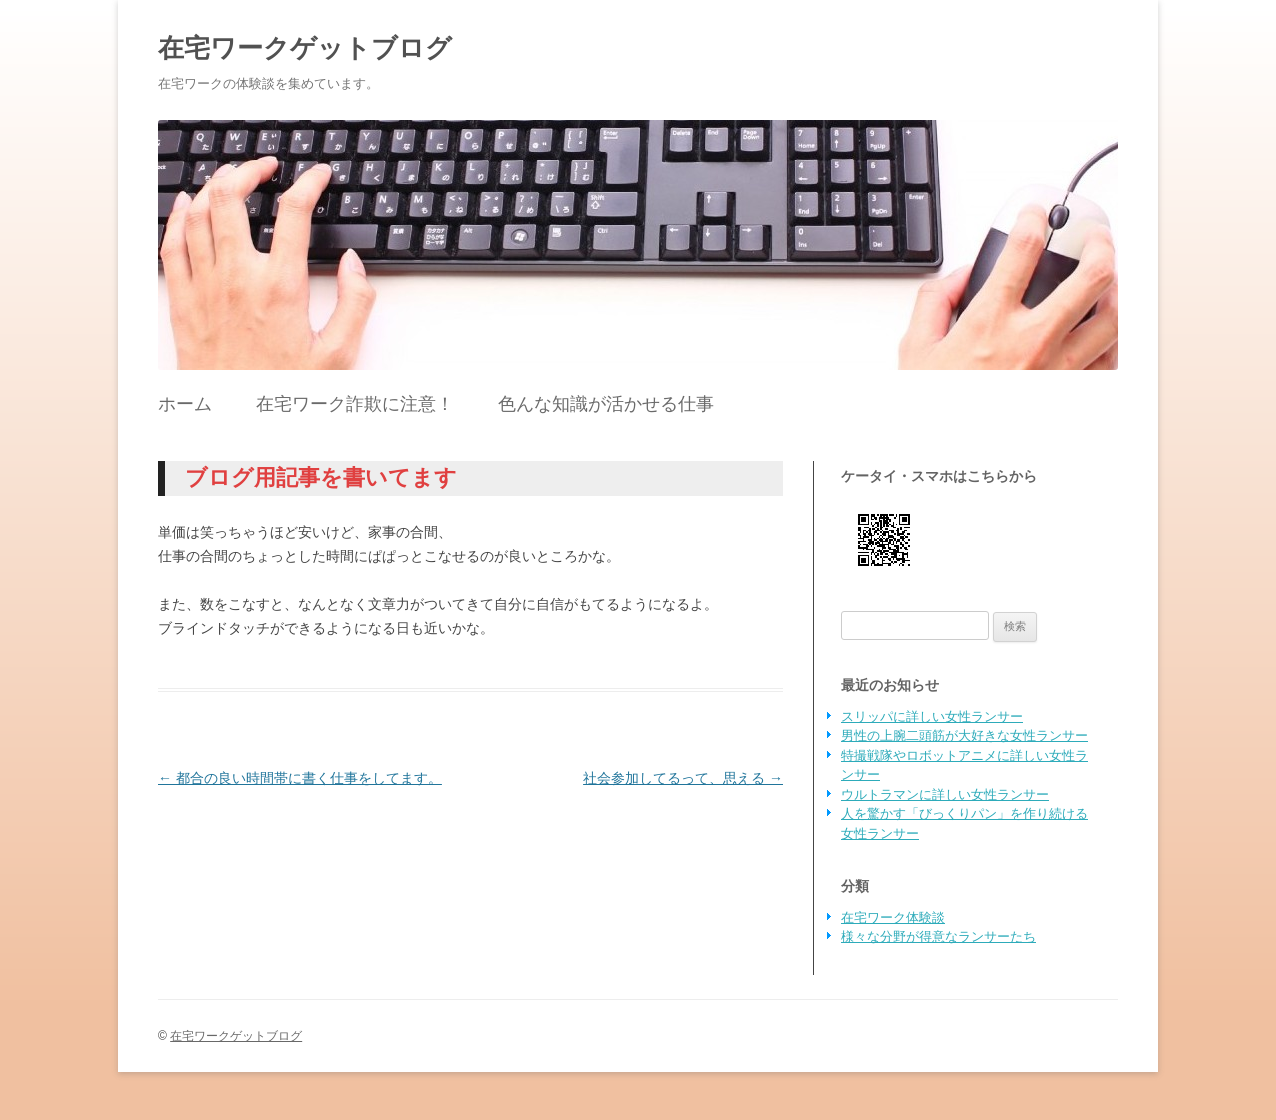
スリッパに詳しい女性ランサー (932, 716)
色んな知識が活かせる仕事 (606, 404)
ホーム (185, 404)
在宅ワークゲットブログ (305, 48)
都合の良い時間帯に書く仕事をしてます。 (300, 778)
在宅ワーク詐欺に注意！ (355, 404)
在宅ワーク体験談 (893, 917)
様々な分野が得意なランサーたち (938, 936)
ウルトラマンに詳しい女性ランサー (945, 794)
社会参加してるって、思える (683, 778)
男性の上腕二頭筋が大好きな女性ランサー (964, 735)
